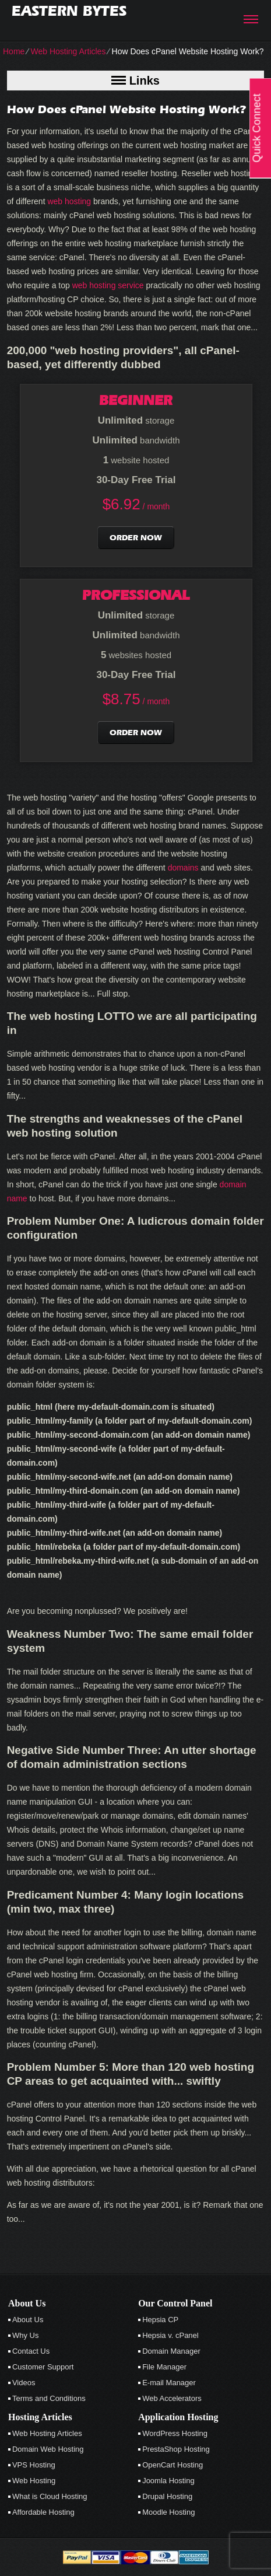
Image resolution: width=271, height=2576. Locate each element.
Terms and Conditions (49, 2398)
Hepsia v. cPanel (170, 2335)
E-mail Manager (169, 2382)
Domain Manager (171, 2351)
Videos (24, 2382)
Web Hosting (33, 2480)
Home (13, 51)
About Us (27, 2319)
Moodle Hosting (168, 2512)
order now (136, 538)
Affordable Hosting (43, 2512)
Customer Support (43, 2366)
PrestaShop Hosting (176, 2449)
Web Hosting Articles (67, 51)
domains (183, 867)
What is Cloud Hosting (49, 2496)
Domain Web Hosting (48, 2449)
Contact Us (31, 2351)
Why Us (25, 2335)
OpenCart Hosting (172, 2464)
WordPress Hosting (174, 2433)
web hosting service (108, 285)
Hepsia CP (160, 2319)
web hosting (69, 201)
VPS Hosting (33, 2464)
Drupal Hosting (167, 2496)
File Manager (164, 2366)
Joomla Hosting (168, 2480)
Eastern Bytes (69, 11)
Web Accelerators (172, 2398)
